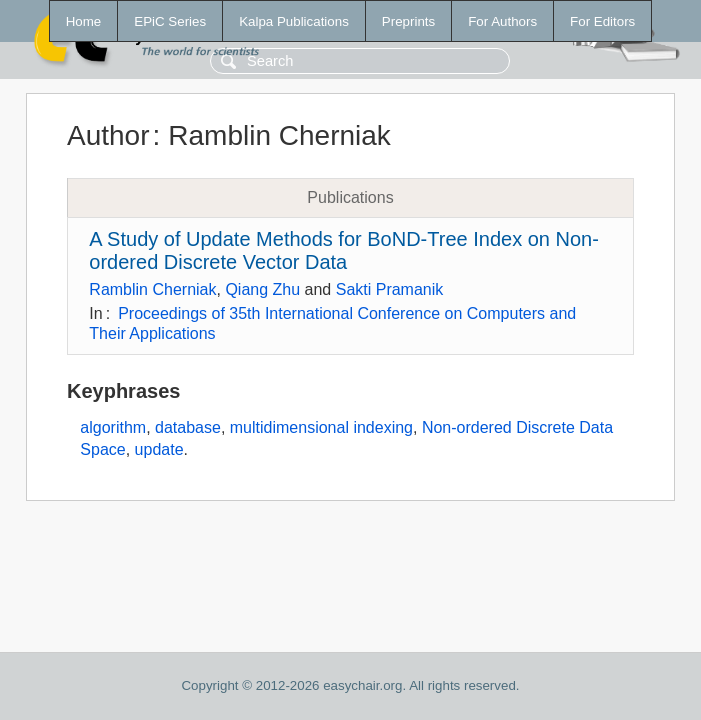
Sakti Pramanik (390, 289)
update (159, 449)
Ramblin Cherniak (152, 289)
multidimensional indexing (321, 427)
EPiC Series (170, 21)
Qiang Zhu (262, 289)
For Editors (602, 21)
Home (84, 21)
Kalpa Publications (294, 21)
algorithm (113, 427)
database (188, 427)
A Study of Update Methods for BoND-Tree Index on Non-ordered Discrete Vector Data (344, 250)
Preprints (408, 21)
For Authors (502, 21)
